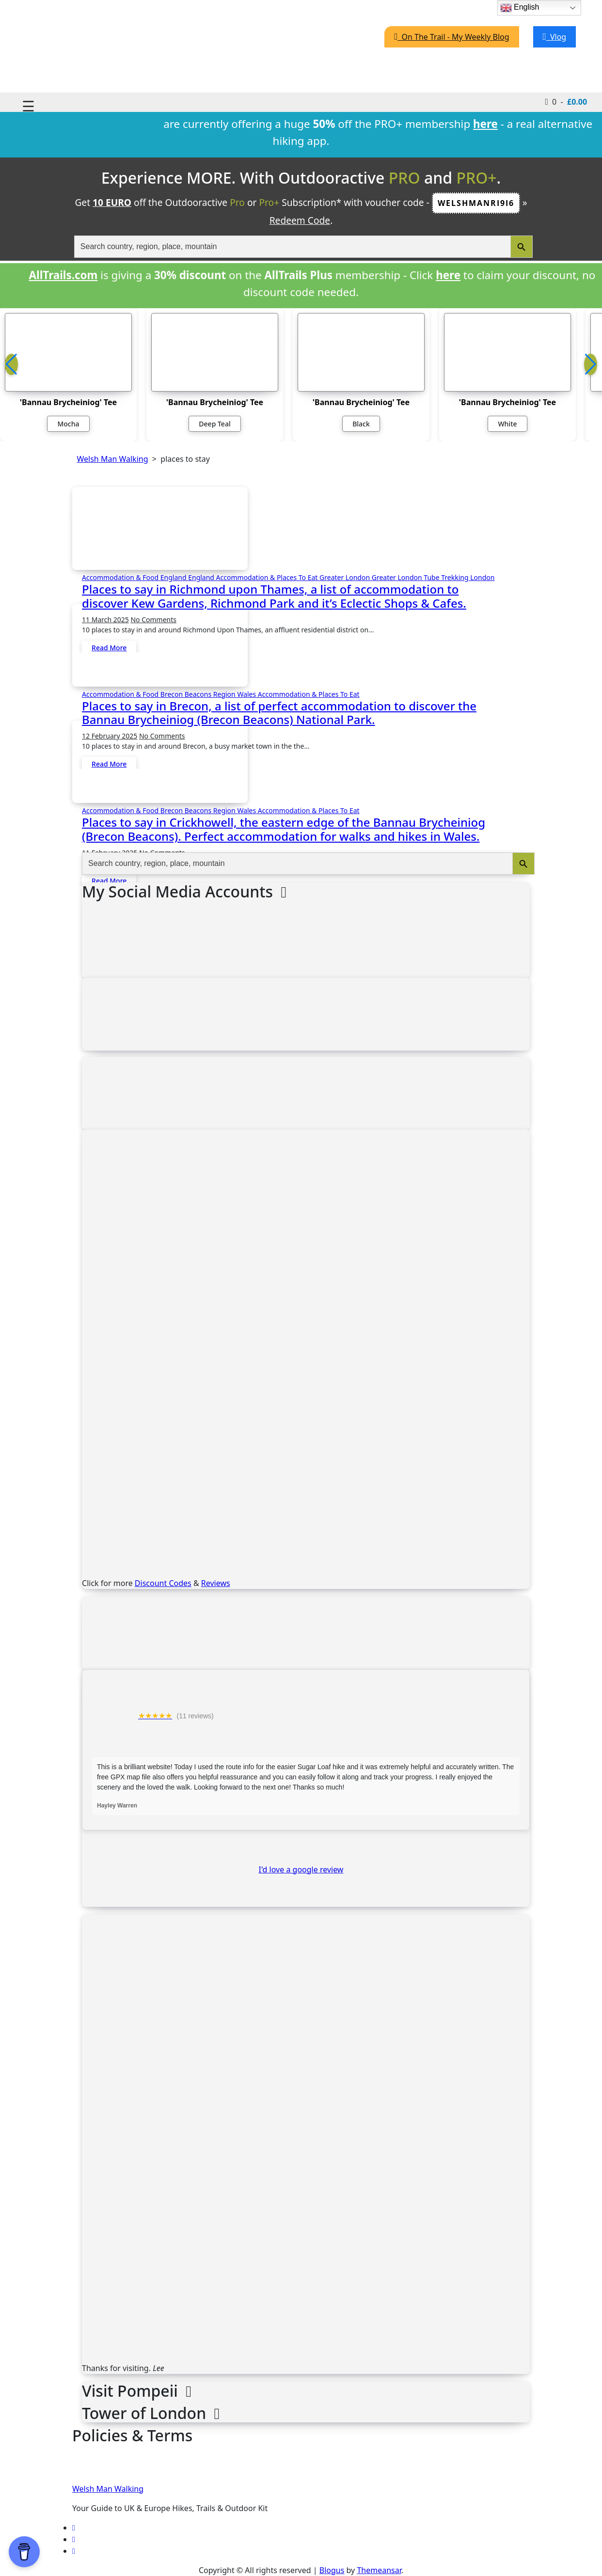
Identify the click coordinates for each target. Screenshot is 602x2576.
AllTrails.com (63, 275)
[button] (590, 364)
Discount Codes (163, 1583)
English (519, 8)
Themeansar (379, 2570)
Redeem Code (300, 220)
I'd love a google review (301, 1869)
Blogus (332, 2570)
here (448, 275)
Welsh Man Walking (107, 2488)
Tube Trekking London (459, 577)
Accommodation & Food (121, 577)
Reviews (215, 1583)
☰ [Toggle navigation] (28, 106)
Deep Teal (214, 423)
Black (361, 423)
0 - (566, 101)
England (174, 577)
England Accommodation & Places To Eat (253, 577)
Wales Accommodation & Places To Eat (298, 694)
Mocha (68, 423)
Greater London (345, 577)
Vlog (555, 36)
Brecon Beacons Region (199, 694)
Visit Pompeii (136, 2390)
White (507, 423)
